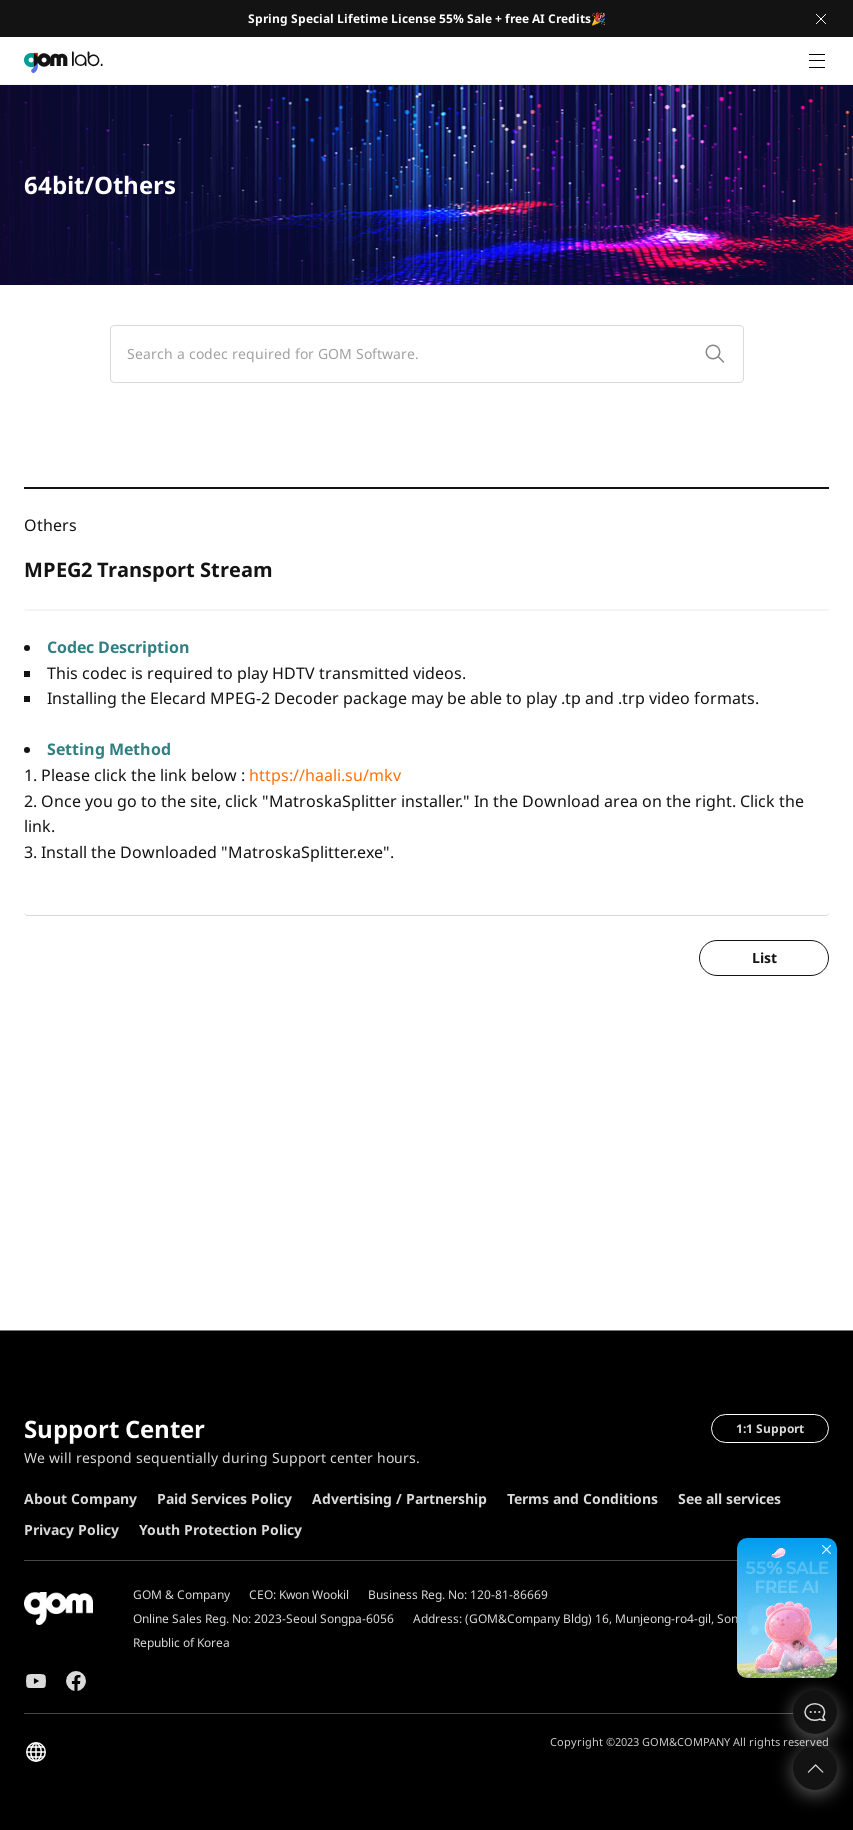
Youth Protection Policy (220, 1529)
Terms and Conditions (582, 1498)
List (764, 957)
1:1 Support (770, 1428)
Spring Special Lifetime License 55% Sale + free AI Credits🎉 (427, 18)
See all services (729, 1498)
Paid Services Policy (224, 1498)
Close (821, 19)
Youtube (36, 1681)
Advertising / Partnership (399, 1498)
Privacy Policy (71, 1529)
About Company (80, 1498)
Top (815, 1768)
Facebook (76, 1681)
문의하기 (815, 1712)
